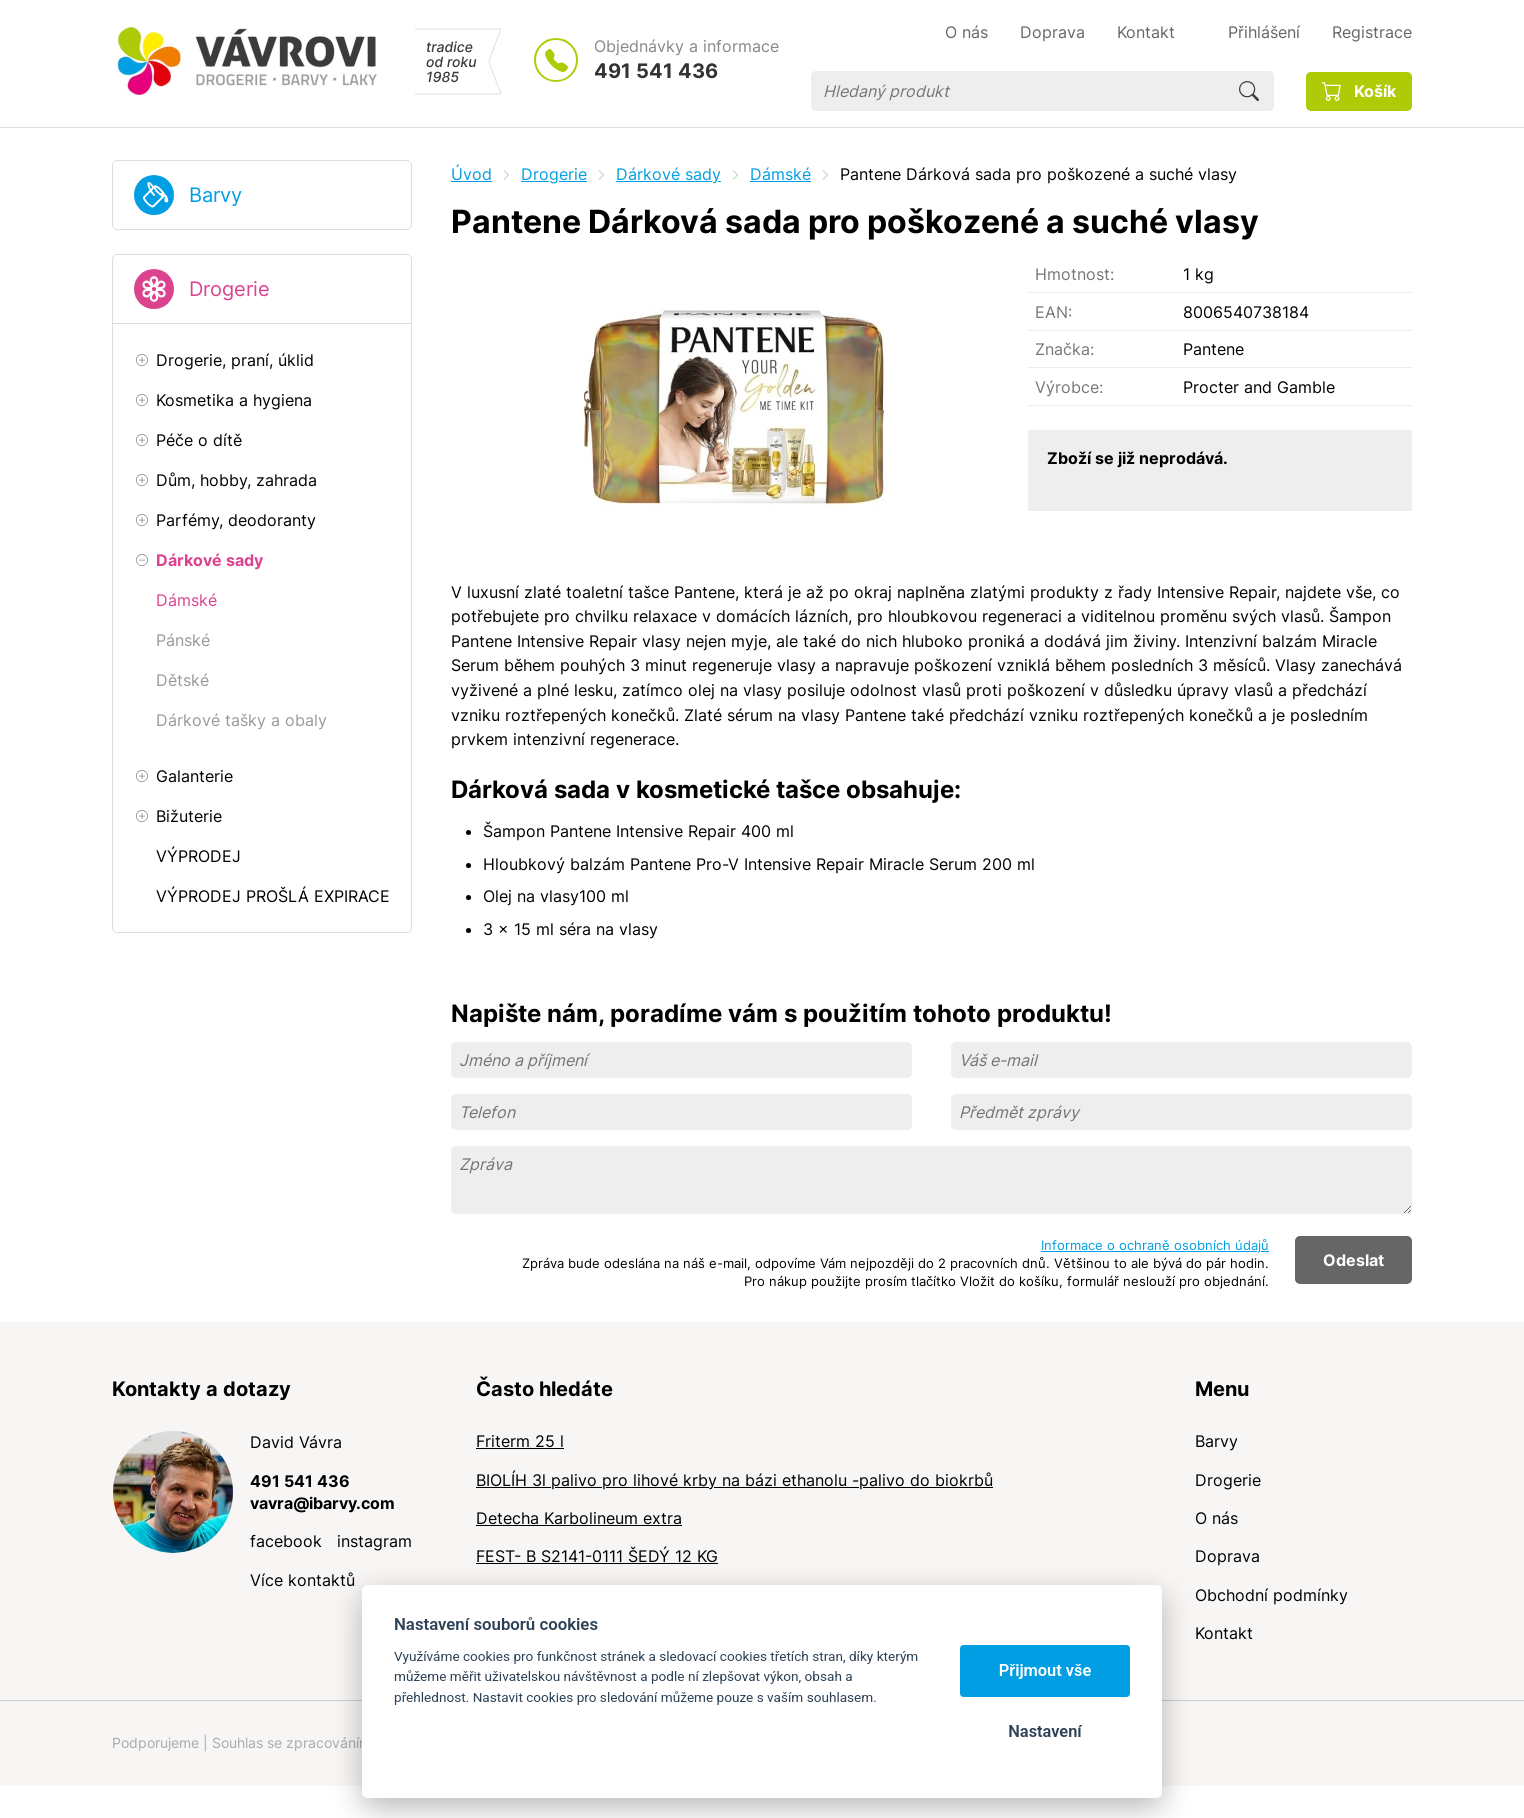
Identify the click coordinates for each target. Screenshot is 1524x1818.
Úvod (471, 174)
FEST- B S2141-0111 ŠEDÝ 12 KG (597, 1556)
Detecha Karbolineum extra (579, 1518)
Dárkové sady (668, 174)
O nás (1216, 1518)
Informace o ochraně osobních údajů (1155, 1245)
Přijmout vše (1045, 1670)
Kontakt (1224, 1633)
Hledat (1249, 91)
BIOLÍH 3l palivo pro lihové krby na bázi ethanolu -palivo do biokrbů (734, 1480)
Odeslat (1353, 1260)
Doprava (1227, 1556)
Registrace (1372, 32)
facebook (286, 1541)
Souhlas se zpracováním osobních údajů (343, 1742)
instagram (374, 1541)
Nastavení (1044, 1731)
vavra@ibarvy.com (322, 1503)
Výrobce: (1069, 387)
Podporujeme (155, 1742)
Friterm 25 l (520, 1441)
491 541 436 (656, 71)
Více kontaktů (302, 1580)
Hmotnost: (1074, 274)
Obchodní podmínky (1271, 1595)
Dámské (780, 174)
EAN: (1053, 312)
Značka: (1064, 349)
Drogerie (229, 289)
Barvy (215, 195)
